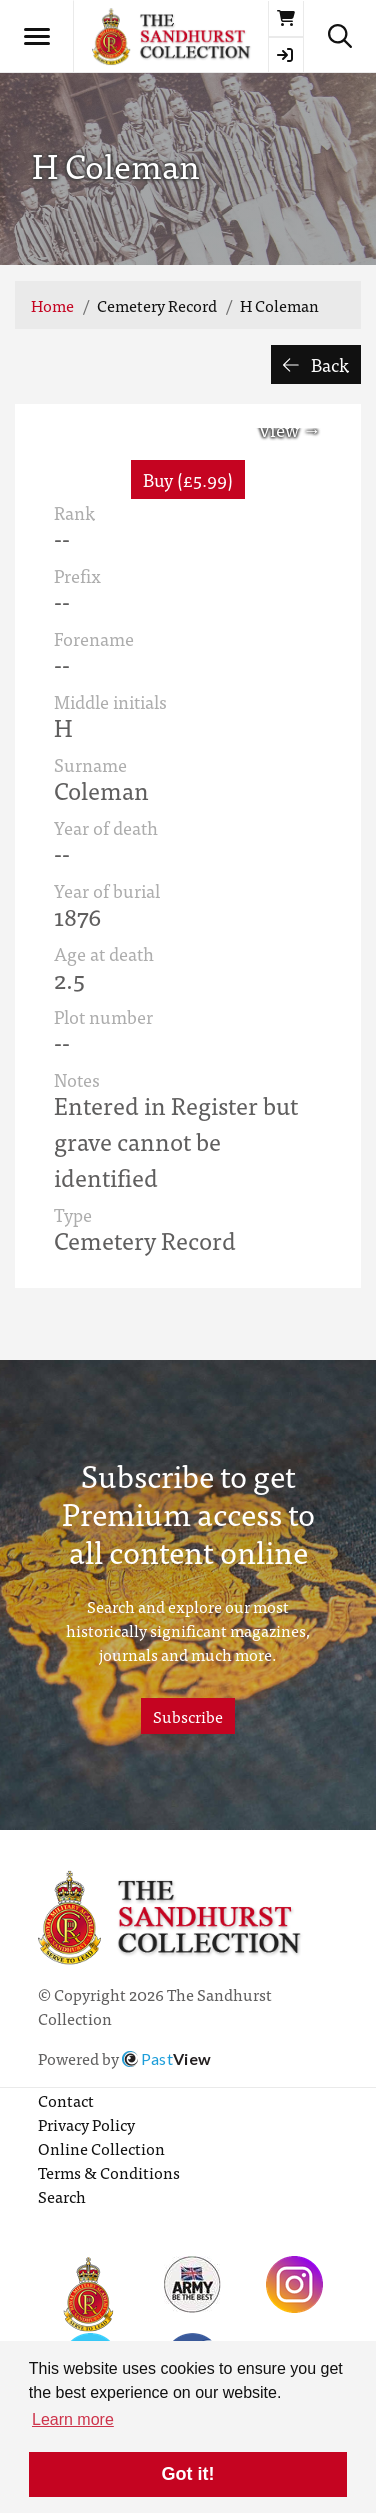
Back (316, 364)
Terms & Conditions (109, 2172)
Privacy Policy (86, 2124)
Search (62, 2196)
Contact (66, 2100)
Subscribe (188, 1716)
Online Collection (101, 2148)
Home (52, 305)
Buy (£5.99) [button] (188, 479)
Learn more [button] (73, 2419)
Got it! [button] (188, 2474)
